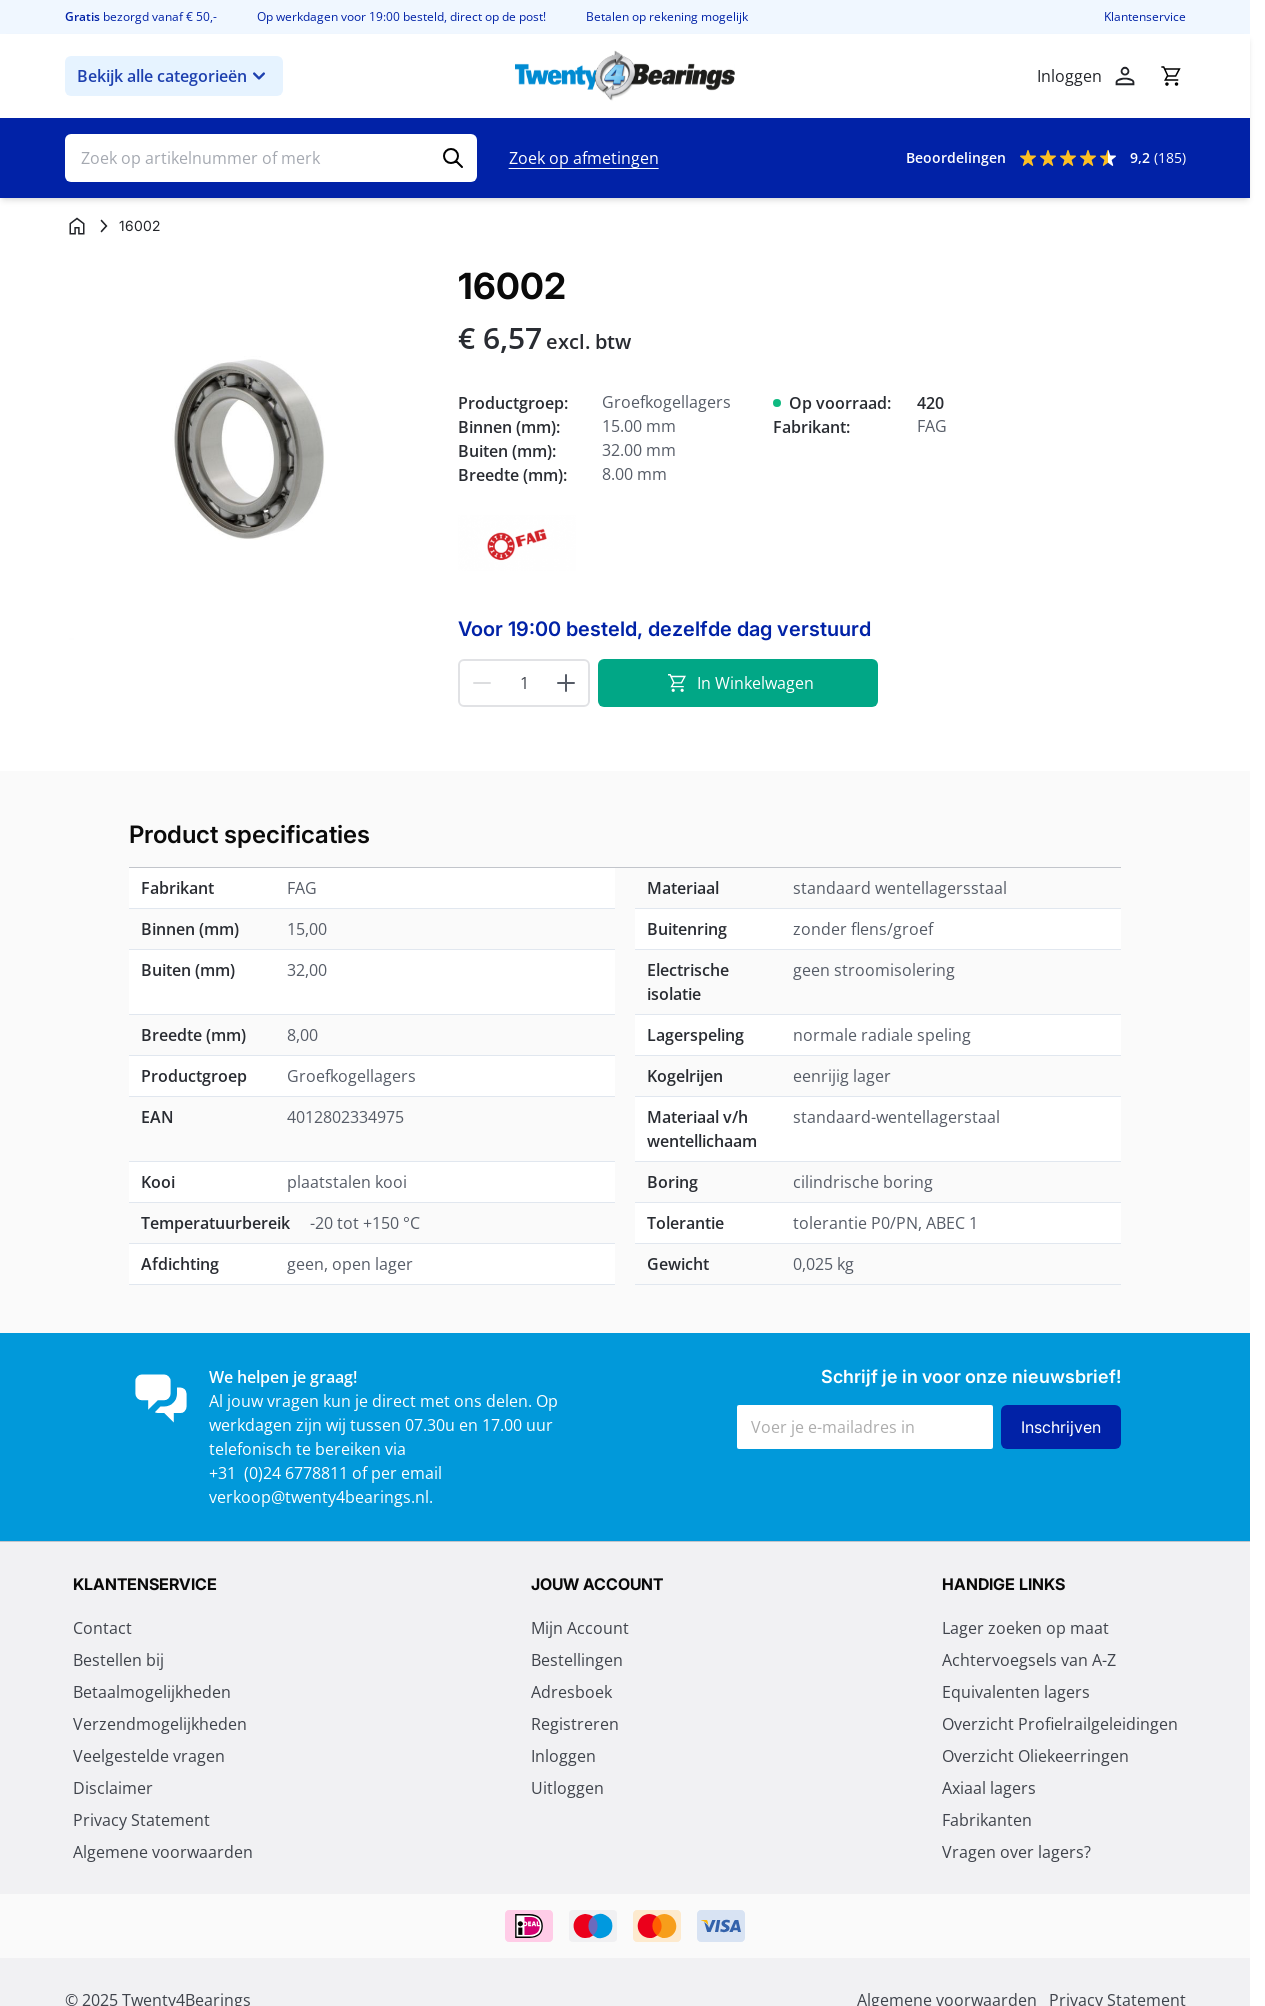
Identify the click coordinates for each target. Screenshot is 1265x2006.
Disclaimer (113, 1788)
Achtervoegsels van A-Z (1029, 1660)
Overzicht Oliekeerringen (1035, 1756)
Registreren (575, 1724)
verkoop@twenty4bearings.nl (319, 1497)
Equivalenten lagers (1016, 1692)
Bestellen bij (118, 1660)
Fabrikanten (987, 1820)
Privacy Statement (141, 1820)
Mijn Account (580, 1628)
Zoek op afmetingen (584, 158)
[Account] (1125, 76)
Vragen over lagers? (1016, 1852)
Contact (102, 1628)
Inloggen (563, 1756)
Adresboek (571, 1692)
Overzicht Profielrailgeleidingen (1060, 1724)
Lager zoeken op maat (1025, 1628)
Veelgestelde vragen (149, 1756)
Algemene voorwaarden (163, 1852)
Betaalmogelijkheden (152, 1692)
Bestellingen (577, 1660)
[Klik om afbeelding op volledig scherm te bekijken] (252, 453)
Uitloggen (567, 1788)
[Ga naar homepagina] (77, 226)
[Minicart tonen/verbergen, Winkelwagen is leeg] (1171, 76)
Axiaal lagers (989, 1788)
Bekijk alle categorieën (174, 76)
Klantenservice (1145, 17)
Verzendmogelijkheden (160, 1724)
